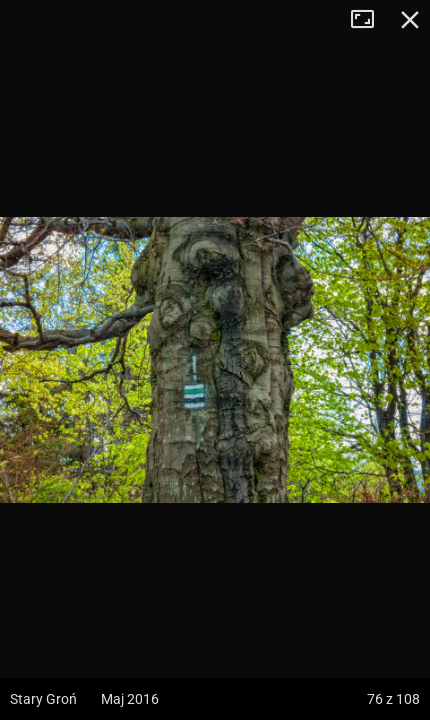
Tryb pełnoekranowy (370, 20)
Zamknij (410, 20)
